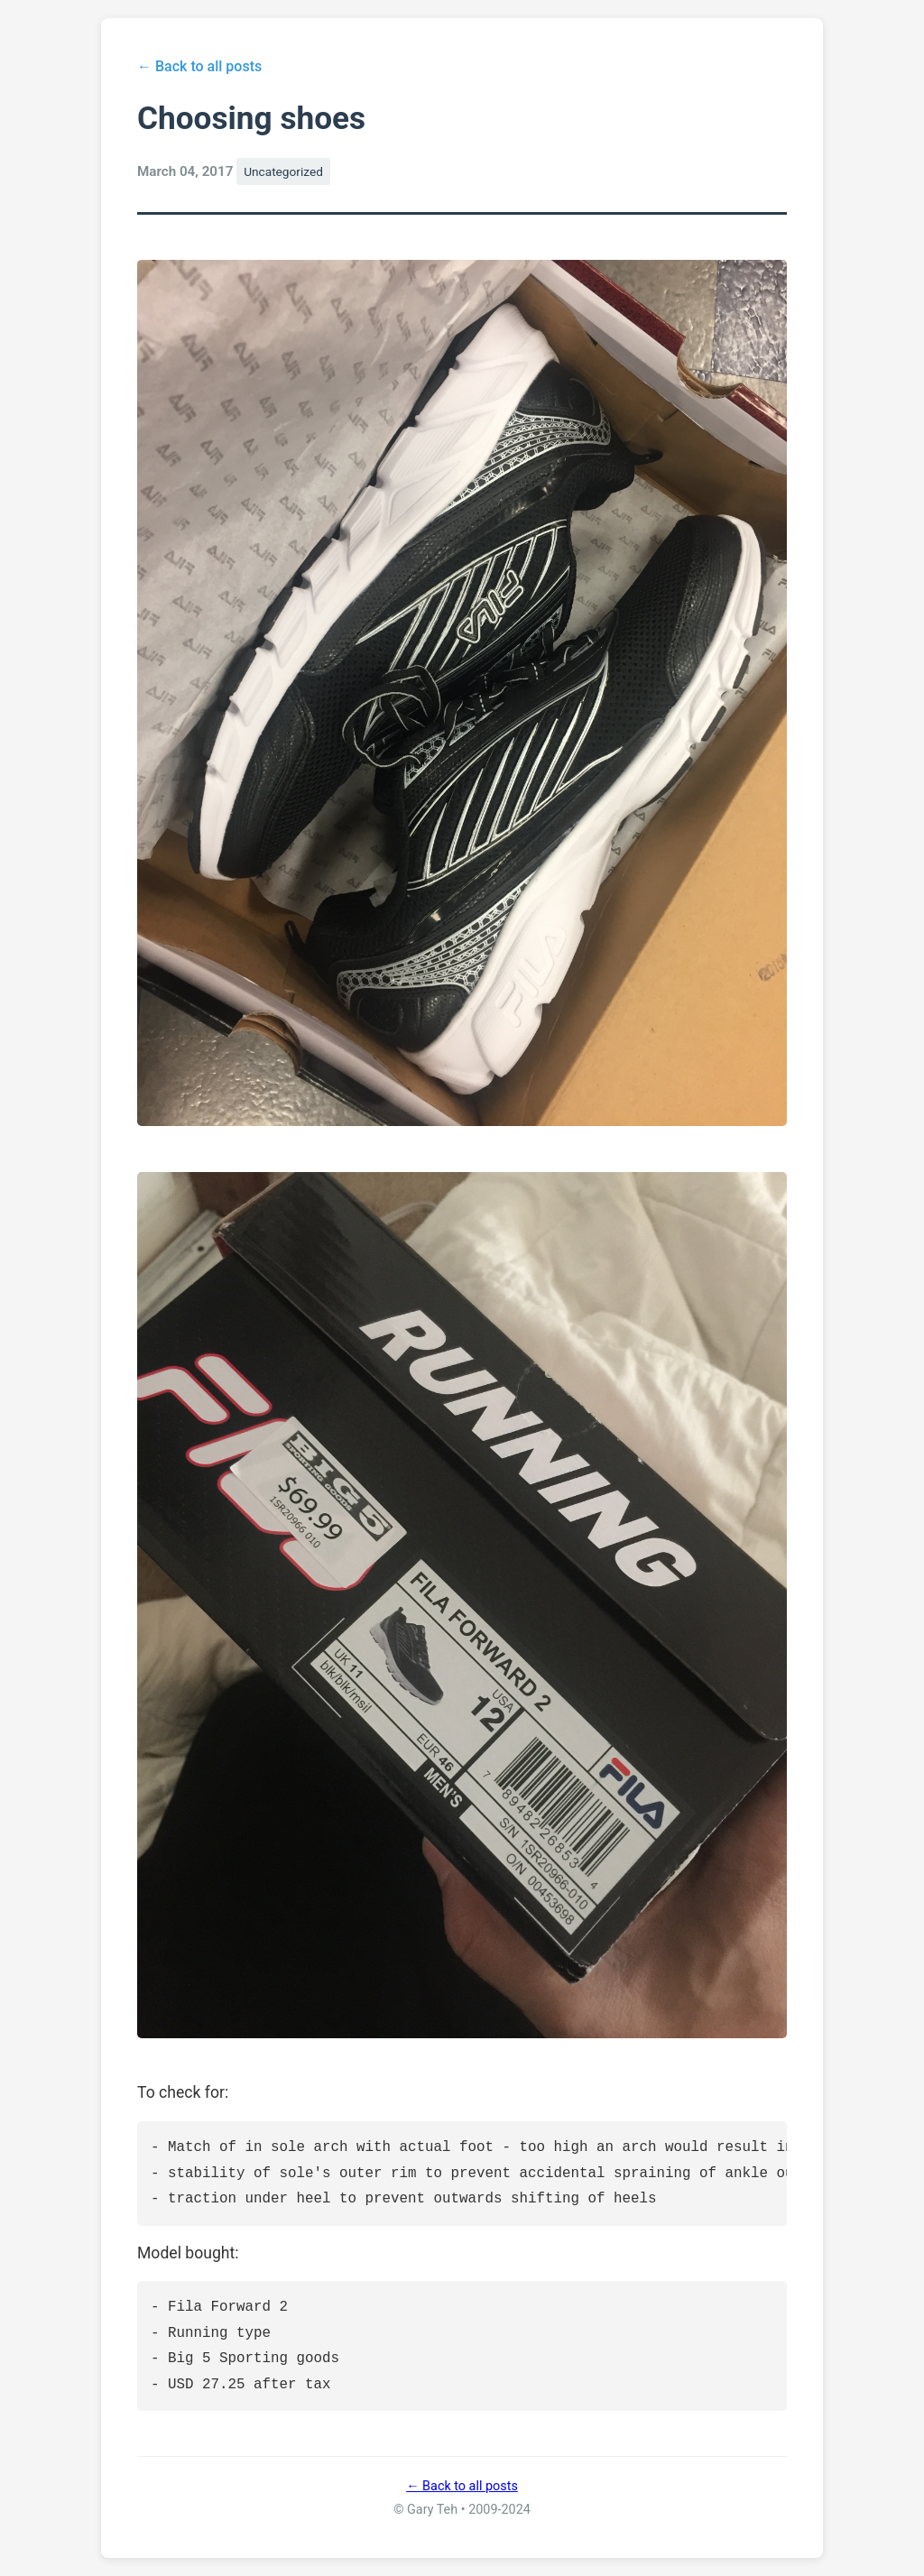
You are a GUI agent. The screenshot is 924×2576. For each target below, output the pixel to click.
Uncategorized (283, 171)
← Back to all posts (199, 66)
